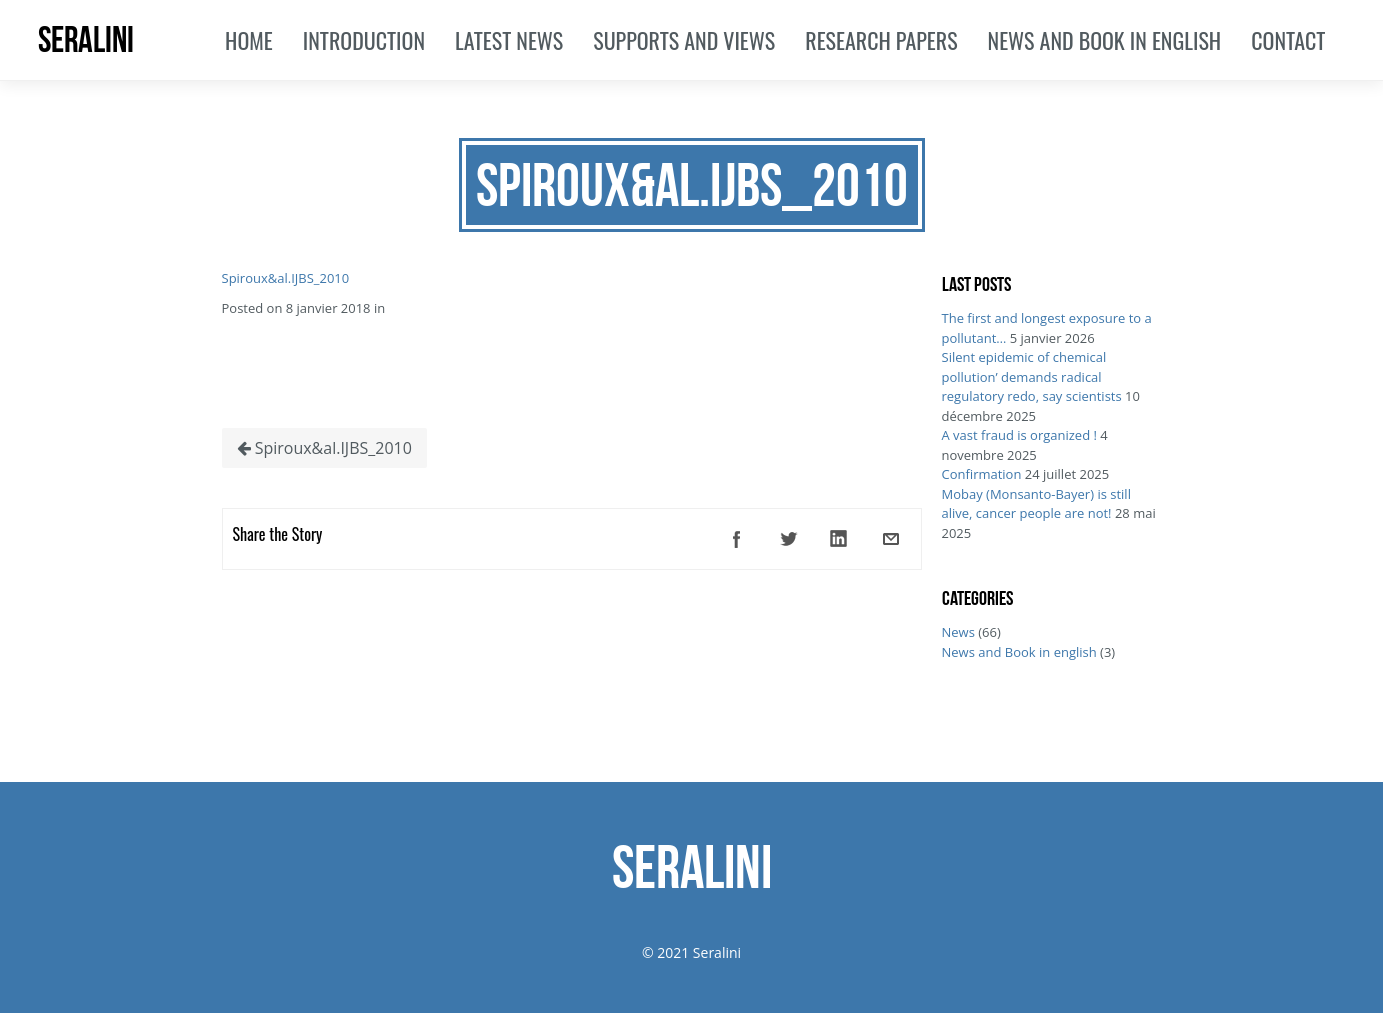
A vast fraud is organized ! (1019, 435)
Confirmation (982, 474)
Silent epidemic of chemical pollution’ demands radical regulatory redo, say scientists (1032, 376)
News (958, 632)
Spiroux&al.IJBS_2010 (286, 278)
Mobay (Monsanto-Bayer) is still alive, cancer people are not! (1036, 504)
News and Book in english (1019, 652)
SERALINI (86, 39)
